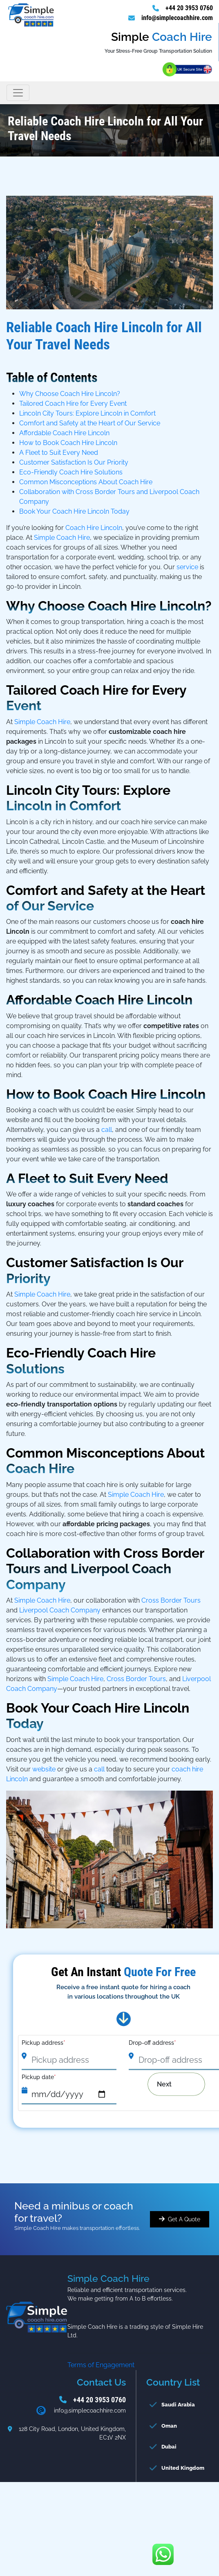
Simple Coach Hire (62, 537)
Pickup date (39, 2077)
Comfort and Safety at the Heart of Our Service (89, 423)
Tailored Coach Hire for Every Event (73, 403)
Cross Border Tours (171, 1600)
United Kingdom (182, 2468)
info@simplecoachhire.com (177, 18)
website (44, 1769)
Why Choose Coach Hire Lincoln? (69, 394)
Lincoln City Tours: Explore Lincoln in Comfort (87, 413)
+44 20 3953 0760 (189, 8)
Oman (169, 2426)
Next (170, 2084)
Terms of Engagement (100, 2365)
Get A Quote (184, 2219)
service (187, 567)
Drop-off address (152, 2042)
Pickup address (43, 2042)
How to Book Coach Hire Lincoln (68, 443)
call (106, 1130)
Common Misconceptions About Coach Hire (85, 482)
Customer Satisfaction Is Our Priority (73, 462)
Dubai (169, 2447)
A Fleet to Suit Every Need (58, 452)
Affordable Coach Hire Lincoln (64, 433)
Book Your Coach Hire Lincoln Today (74, 511)
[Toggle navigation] (18, 93)
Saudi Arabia (178, 2405)
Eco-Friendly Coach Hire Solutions (71, 472)
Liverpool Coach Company (60, 1610)
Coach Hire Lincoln (93, 528)
